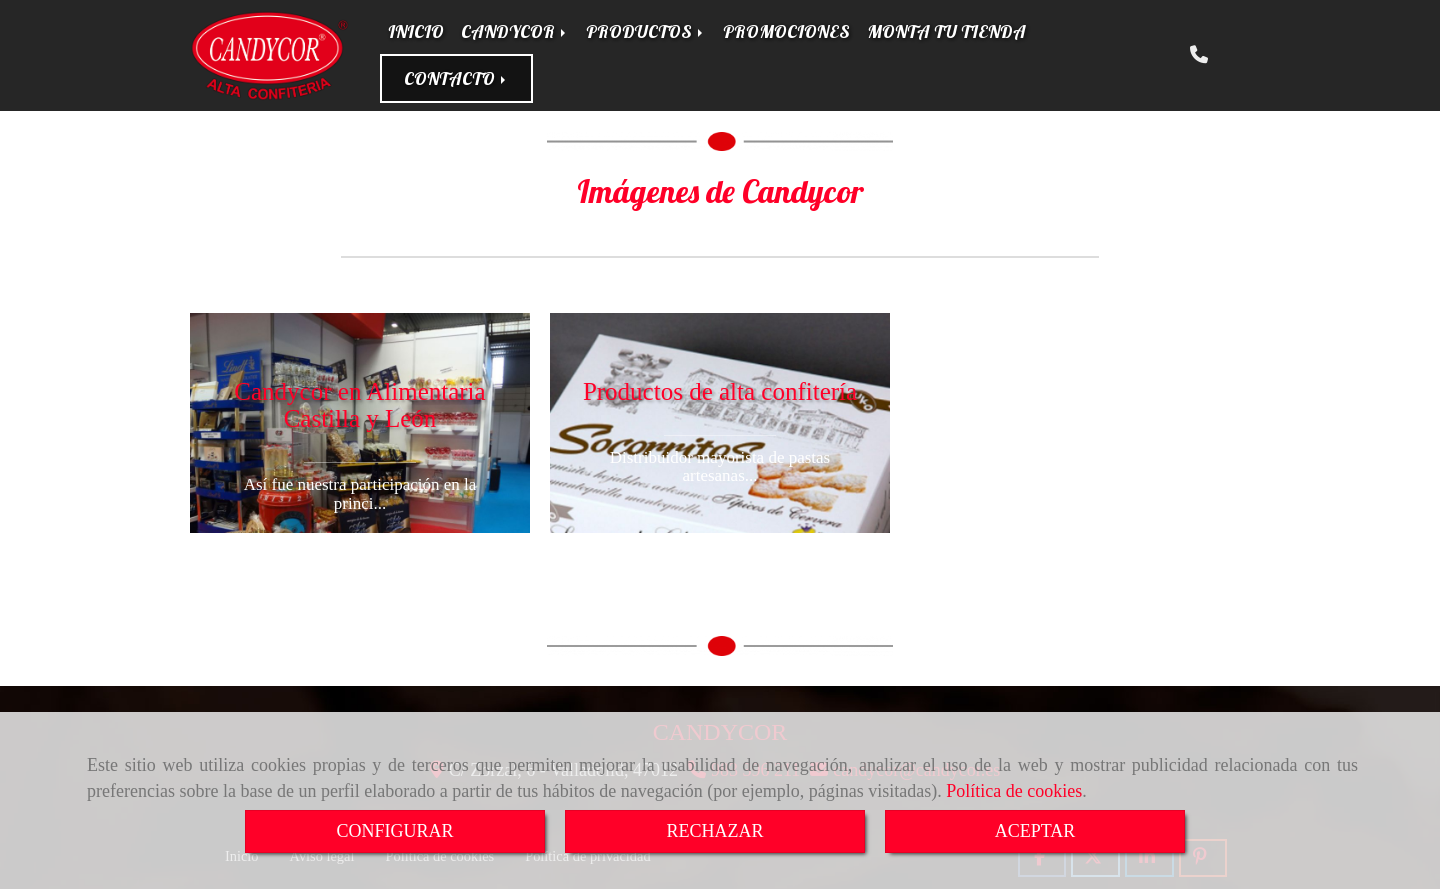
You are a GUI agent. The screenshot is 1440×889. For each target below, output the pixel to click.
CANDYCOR (515, 31)
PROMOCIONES (786, 31)
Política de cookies (1014, 791)
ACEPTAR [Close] (1035, 831)
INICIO (416, 31)
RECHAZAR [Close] (714, 831)
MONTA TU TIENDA (946, 31)
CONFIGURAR (394, 831)
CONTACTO (456, 78)
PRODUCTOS (646, 31)
